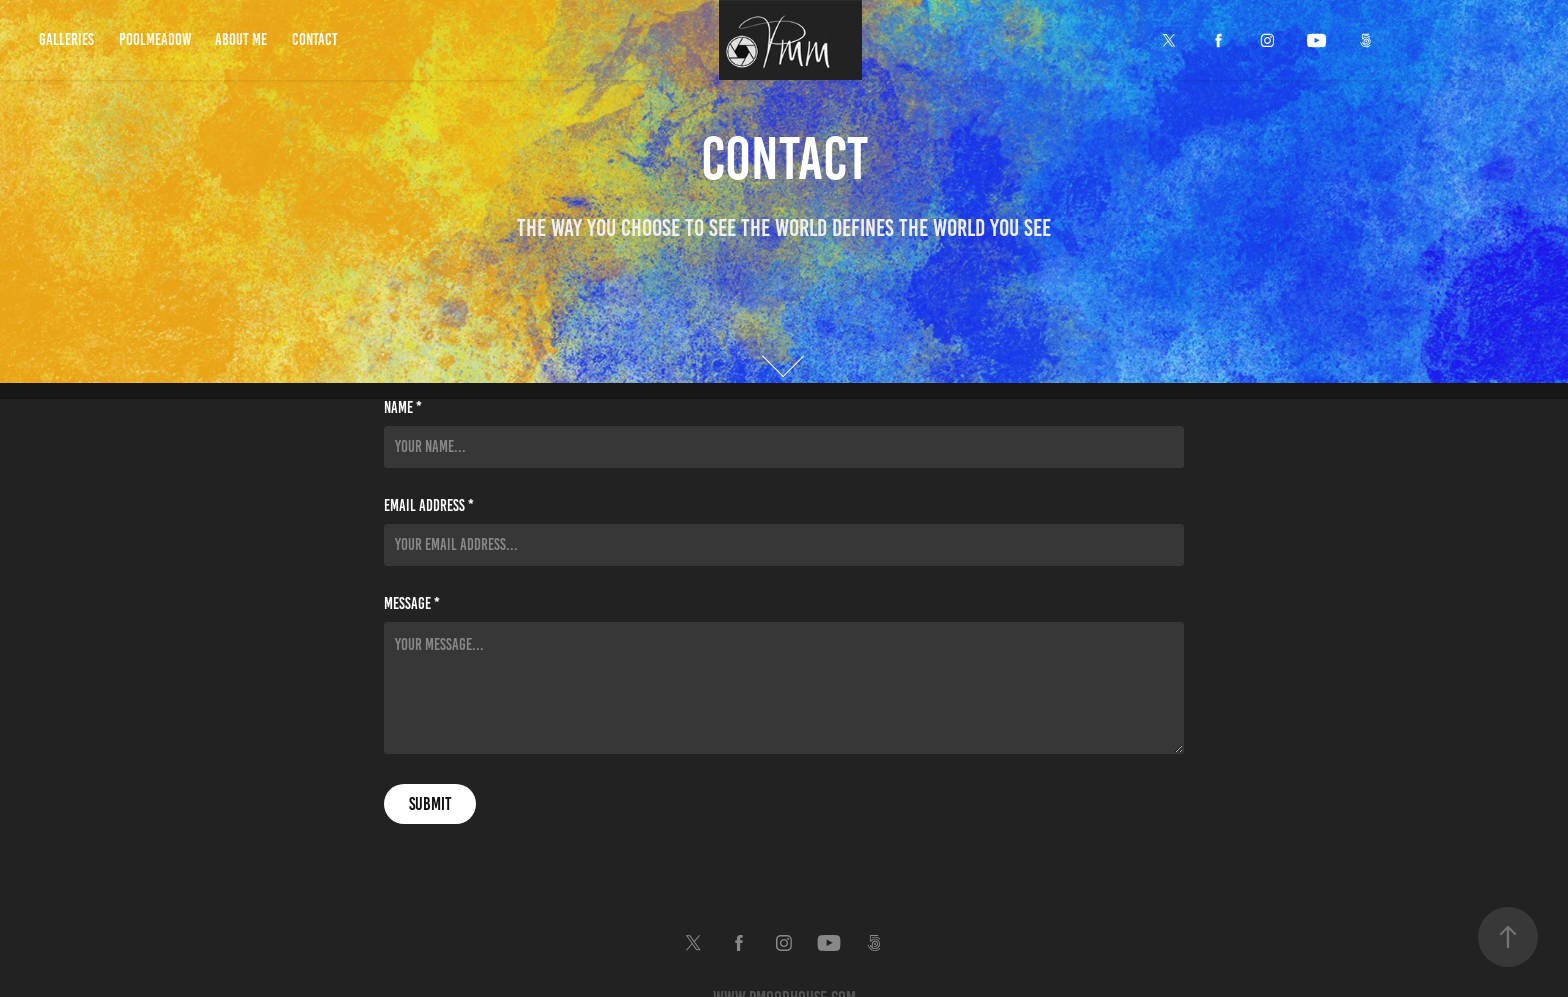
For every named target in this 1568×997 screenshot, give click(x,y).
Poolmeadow (155, 39)
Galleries (66, 39)
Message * (412, 604)
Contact (315, 39)
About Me (241, 39)
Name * (403, 408)
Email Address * (429, 506)
